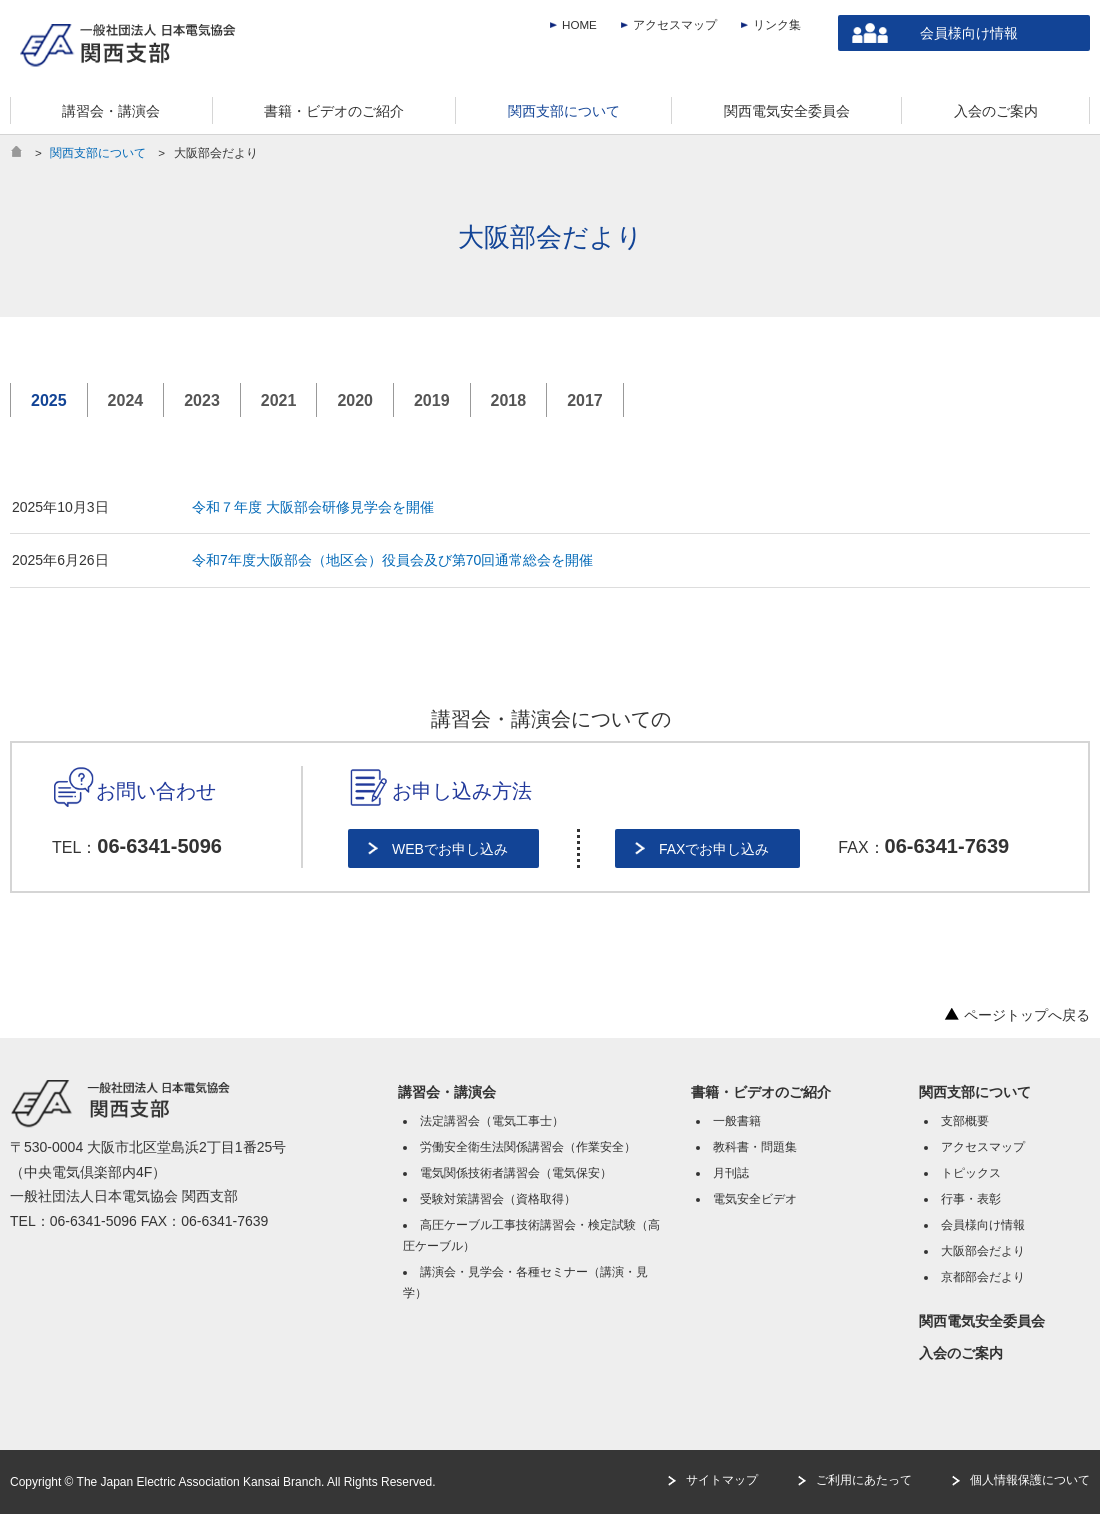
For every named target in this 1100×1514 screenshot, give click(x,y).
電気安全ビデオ (755, 1199)
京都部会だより (983, 1277)
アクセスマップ (675, 24)
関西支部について (98, 152)
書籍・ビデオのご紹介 (761, 1092)
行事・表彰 (971, 1199)
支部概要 (965, 1121)
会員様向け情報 (969, 33)
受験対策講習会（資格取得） (498, 1199)
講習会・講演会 (447, 1092)
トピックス (971, 1173)
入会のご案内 (961, 1353)
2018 (509, 400)
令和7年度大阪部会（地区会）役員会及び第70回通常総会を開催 (392, 560)
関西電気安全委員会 (982, 1321)
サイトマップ (722, 1480)
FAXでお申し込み (714, 849)
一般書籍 (737, 1121)
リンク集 (777, 24)
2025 (49, 400)
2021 (279, 400)
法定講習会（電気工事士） (492, 1121)
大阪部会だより (983, 1251)
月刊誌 (731, 1173)
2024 (126, 400)
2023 (202, 400)
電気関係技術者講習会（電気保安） (516, 1173)
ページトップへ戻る (1017, 1015)
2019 (432, 400)
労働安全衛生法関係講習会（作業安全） (528, 1147)
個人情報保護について (1030, 1480)
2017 (585, 400)
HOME (579, 24)
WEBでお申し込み (450, 849)
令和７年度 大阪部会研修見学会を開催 (313, 507)
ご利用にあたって (864, 1480)
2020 (355, 400)
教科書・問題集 (755, 1147)
